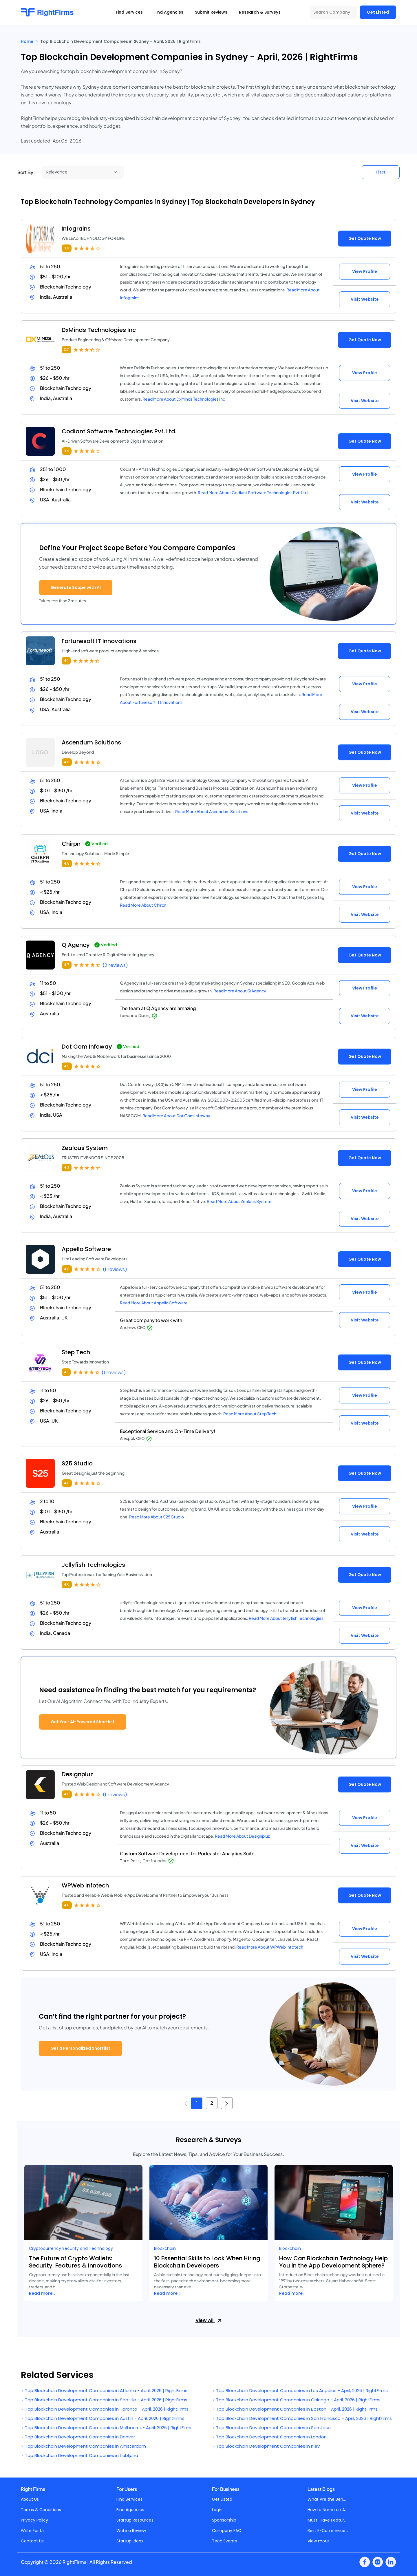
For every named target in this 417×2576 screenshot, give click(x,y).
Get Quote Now (364, 238)
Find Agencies (130, 2510)
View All (208, 2320)
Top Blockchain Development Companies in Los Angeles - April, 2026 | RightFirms (300, 2390)
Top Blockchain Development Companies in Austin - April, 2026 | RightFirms (102, 2418)
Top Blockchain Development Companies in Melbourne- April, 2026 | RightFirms (107, 2428)
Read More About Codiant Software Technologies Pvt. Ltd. (253, 492)
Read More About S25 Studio (156, 1516)
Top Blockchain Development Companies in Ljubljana (79, 2455)
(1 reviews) (115, 1269)
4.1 (66, 660)
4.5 (67, 762)
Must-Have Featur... (327, 2520)
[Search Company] (333, 12)
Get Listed (378, 12)
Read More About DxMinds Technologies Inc (183, 398)
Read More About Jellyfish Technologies (286, 1618)
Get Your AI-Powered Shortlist (83, 1722)
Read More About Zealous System (239, 1201)
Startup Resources (134, 2520)
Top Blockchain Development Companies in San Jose (271, 2428)
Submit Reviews (211, 12)
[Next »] (227, 2103)
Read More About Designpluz (242, 1836)
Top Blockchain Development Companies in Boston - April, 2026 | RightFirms (295, 2409)
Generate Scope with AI (76, 587)
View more (318, 2541)
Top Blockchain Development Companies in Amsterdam (83, 2446)
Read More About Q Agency (239, 990)
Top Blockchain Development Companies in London (269, 2437)
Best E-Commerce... (328, 2530)
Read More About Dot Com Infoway (176, 1115)
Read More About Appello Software (154, 1302)
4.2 (66, 1167)
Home (27, 41)
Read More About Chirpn (143, 905)
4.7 (66, 964)
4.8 (67, 863)
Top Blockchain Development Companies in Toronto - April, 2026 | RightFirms (105, 2409)
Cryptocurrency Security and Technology (71, 2248)
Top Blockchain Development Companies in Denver (78, 2437)
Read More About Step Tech (249, 1413)
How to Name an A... (328, 2510)
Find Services (129, 2499)
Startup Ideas (129, 2541)
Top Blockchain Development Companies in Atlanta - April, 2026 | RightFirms (104, 2390)
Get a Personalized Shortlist (80, 2048)
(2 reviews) (115, 965)
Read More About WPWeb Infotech (269, 1946)
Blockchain (165, 2248)
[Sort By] (83, 172)
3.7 (66, 349)
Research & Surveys (260, 12)
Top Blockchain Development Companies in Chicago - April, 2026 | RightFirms (296, 2400)
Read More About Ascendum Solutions (211, 811)
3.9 (66, 248)
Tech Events (224, 2541)
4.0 (67, 1268)
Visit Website (365, 299)
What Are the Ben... (327, 2499)
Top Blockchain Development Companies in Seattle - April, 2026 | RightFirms (104, 2400)
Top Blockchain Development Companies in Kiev (266, 2446)
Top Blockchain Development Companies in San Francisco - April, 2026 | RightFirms (302, 2418)
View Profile (364, 271)
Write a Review (131, 2530)
